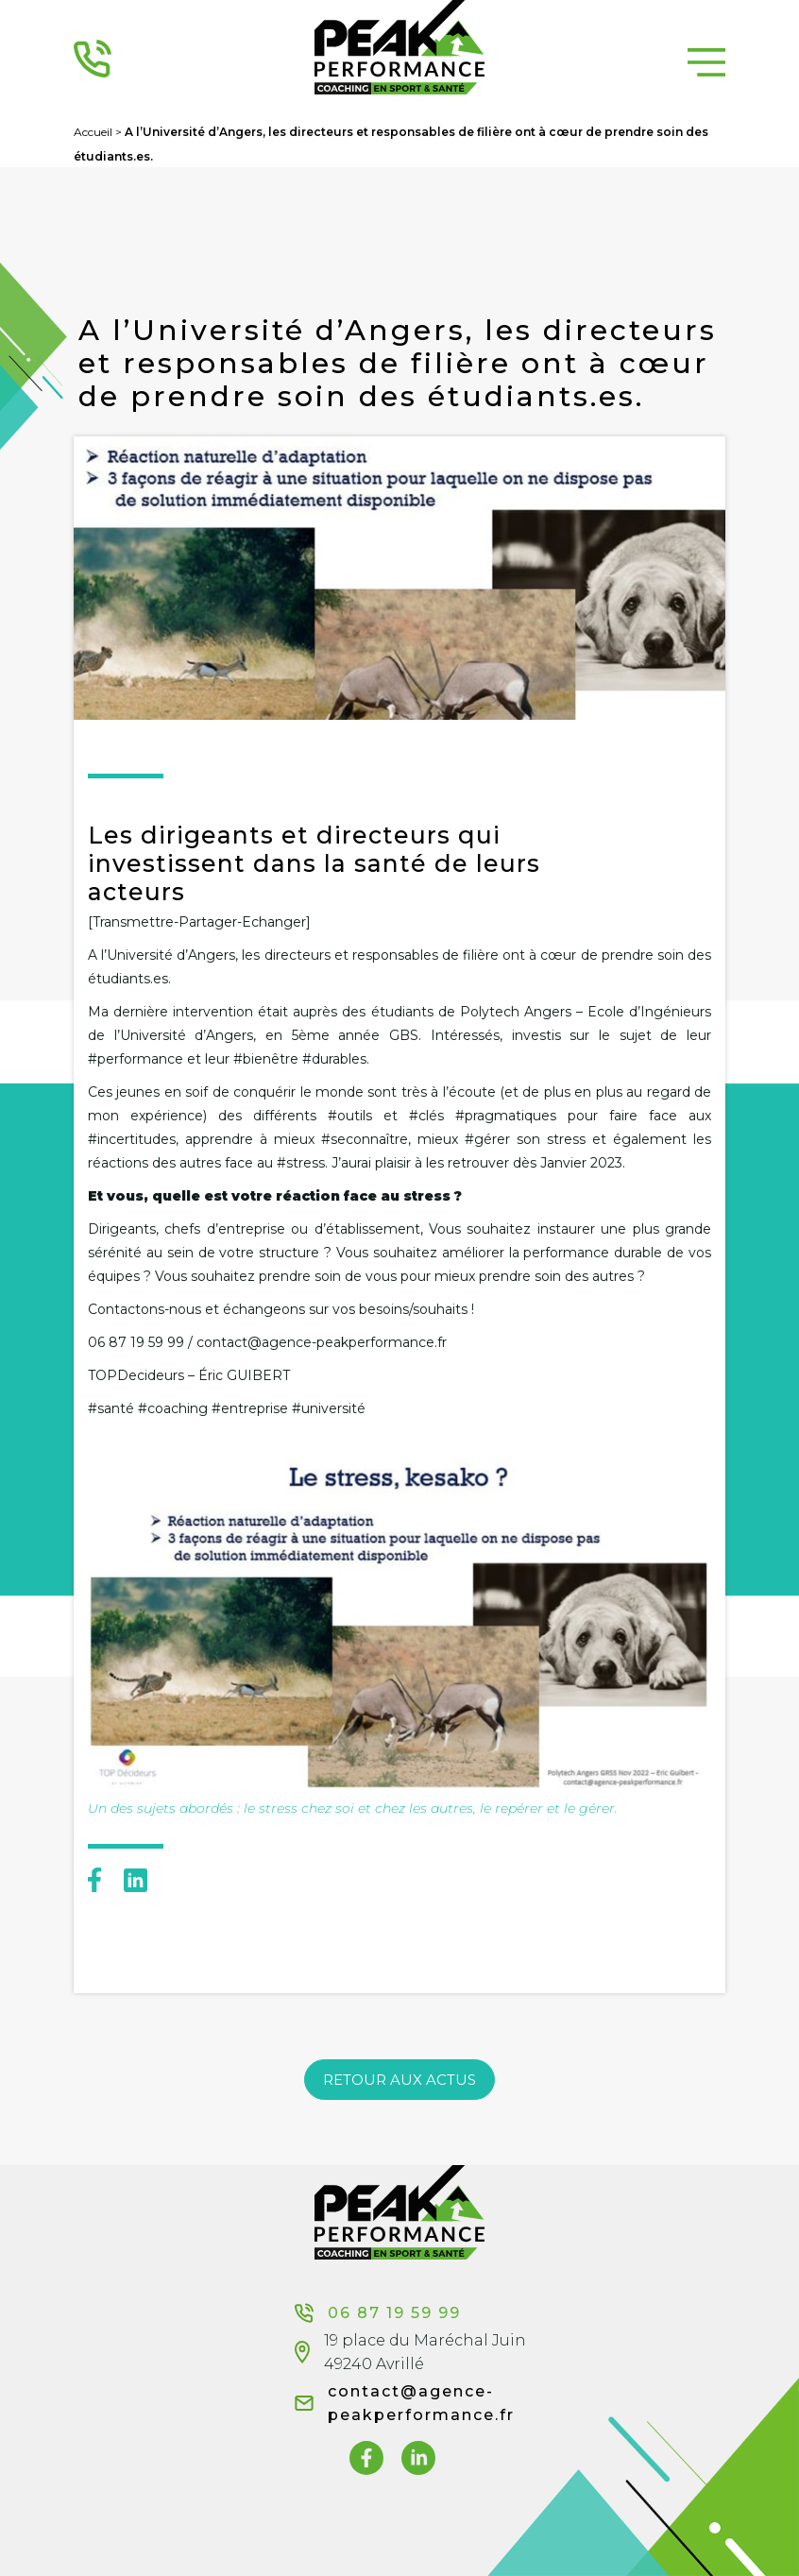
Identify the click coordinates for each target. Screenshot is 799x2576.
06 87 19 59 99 (378, 2313)
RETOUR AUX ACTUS (399, 2080)
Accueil (93, 132)
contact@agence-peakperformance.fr (421, 2403)
